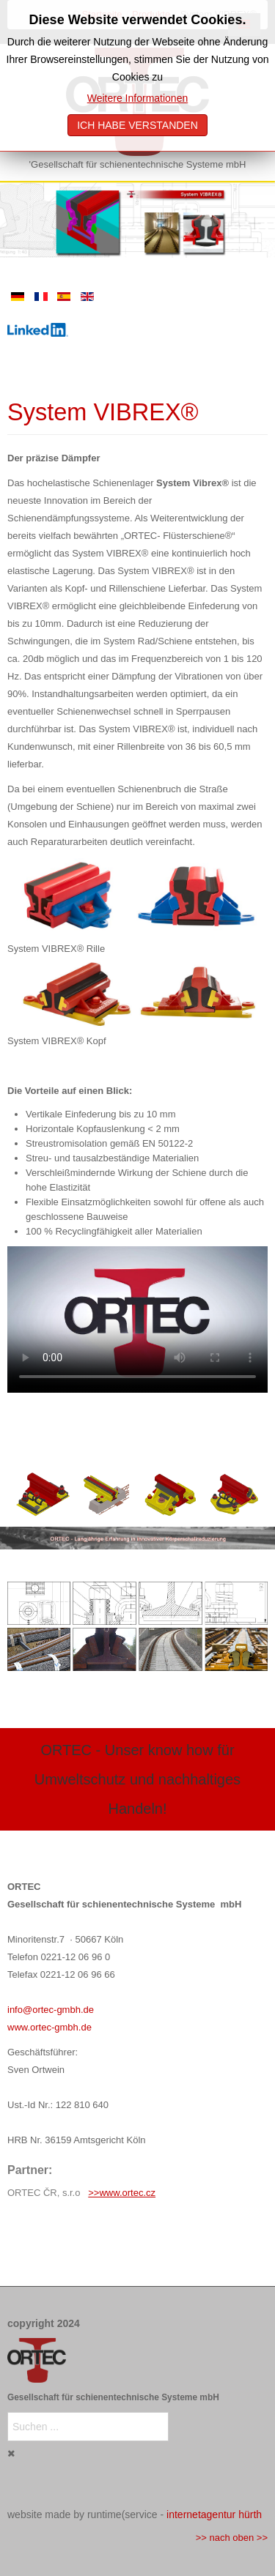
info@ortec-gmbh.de (50, 2009)
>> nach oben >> (232, 2537)
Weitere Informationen (137, 98)
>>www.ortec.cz (121, 2192)
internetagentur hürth (214, 2514)
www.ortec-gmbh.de (49, 2027)
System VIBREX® (103, 412)
